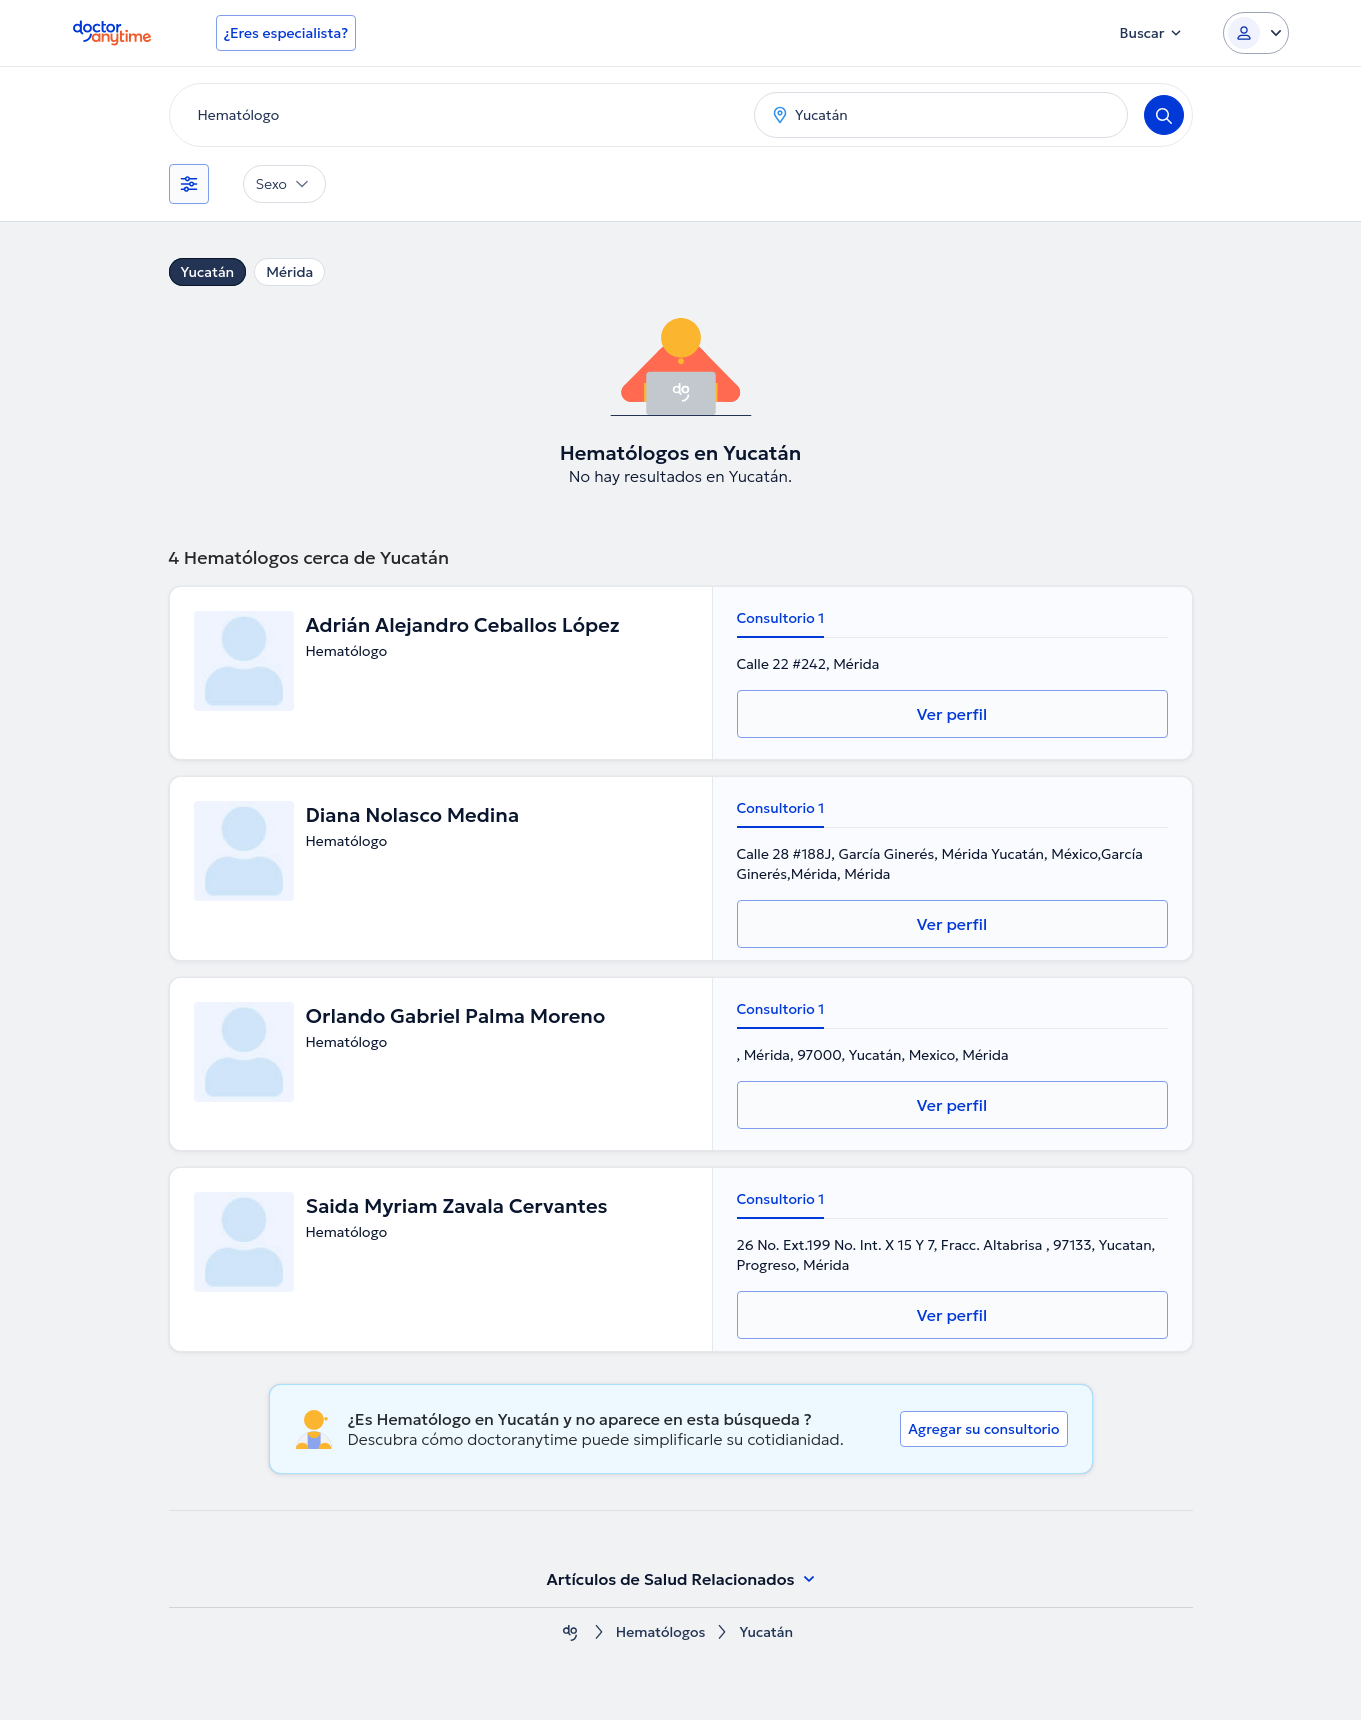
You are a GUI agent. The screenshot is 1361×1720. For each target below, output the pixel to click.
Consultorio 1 (781, 618)
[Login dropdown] (1256, 33)
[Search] (1164, 115)
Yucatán (208, 272)
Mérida (289, 272)
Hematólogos (661, 1632)
